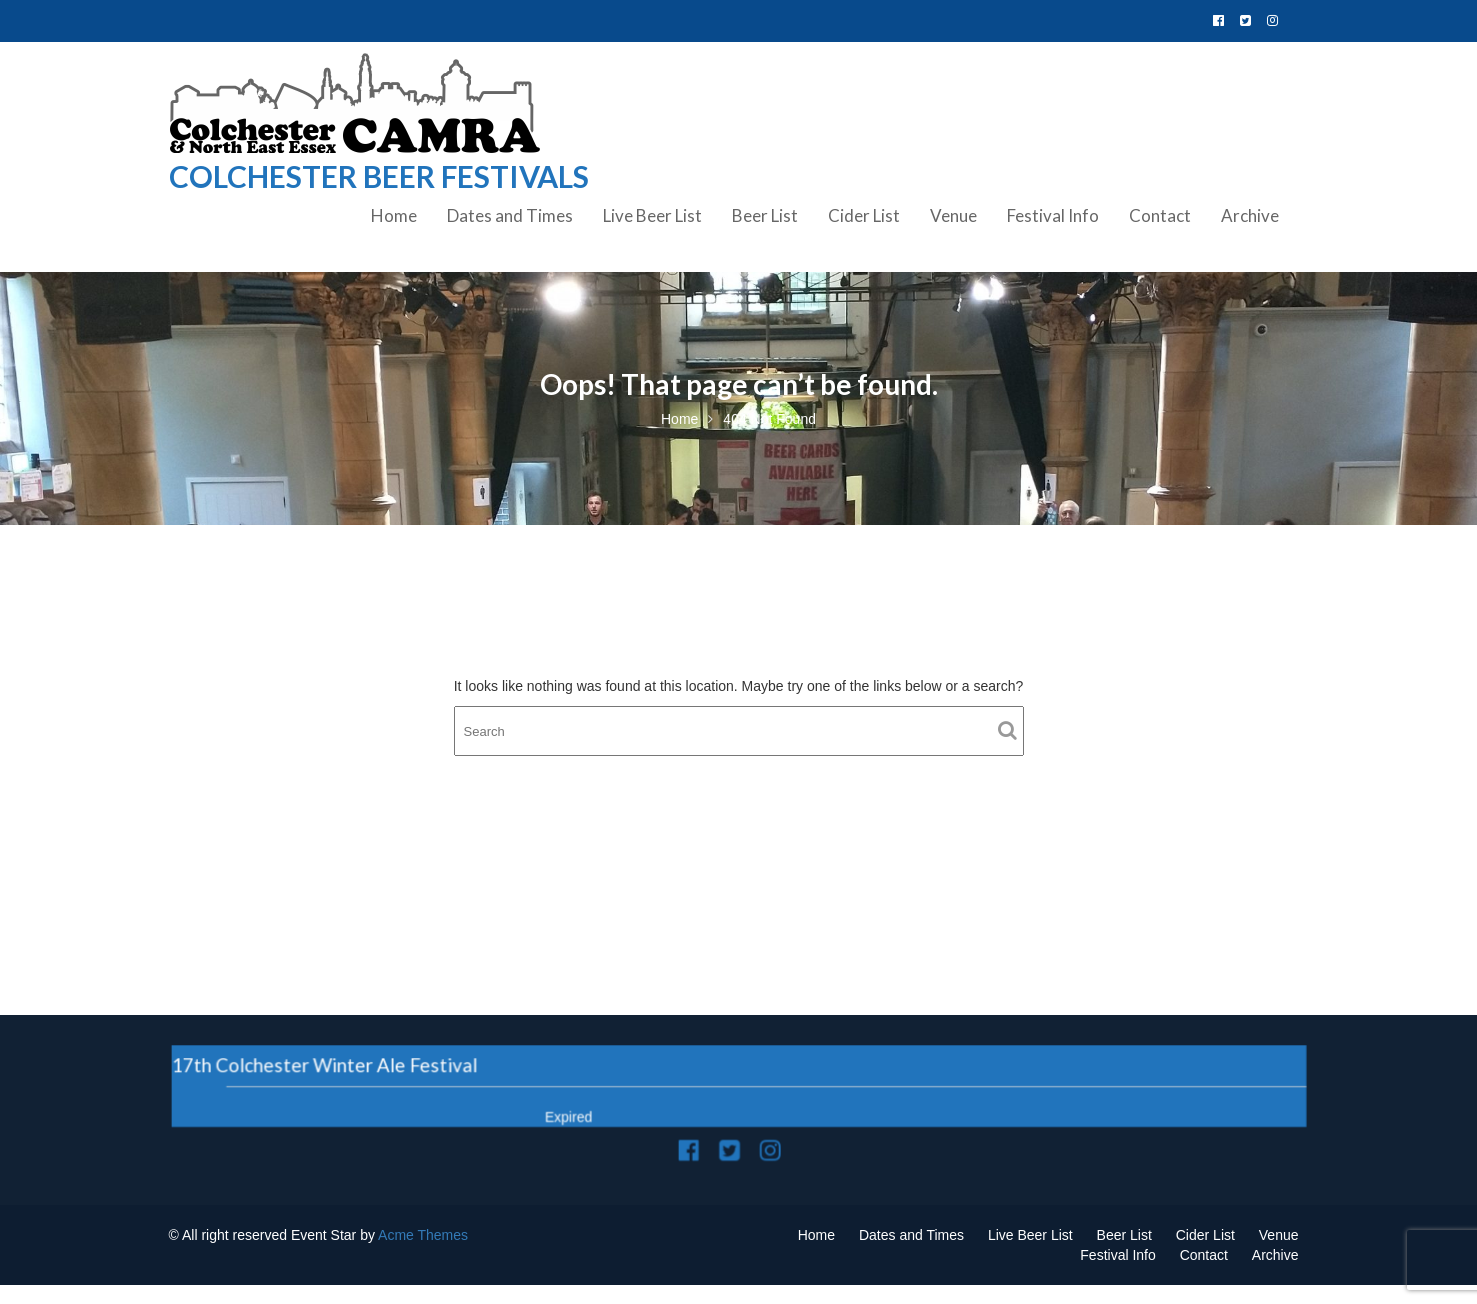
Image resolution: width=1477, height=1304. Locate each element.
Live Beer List (652, 215)
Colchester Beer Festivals (379, 176)
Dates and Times (510, 215)
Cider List (864, 215)
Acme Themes (423, 1235)
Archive (1250, 215)
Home (394, 215)
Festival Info (1053, 215)
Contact (1160, 215)
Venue (953, 215)
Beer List (765, 215)
